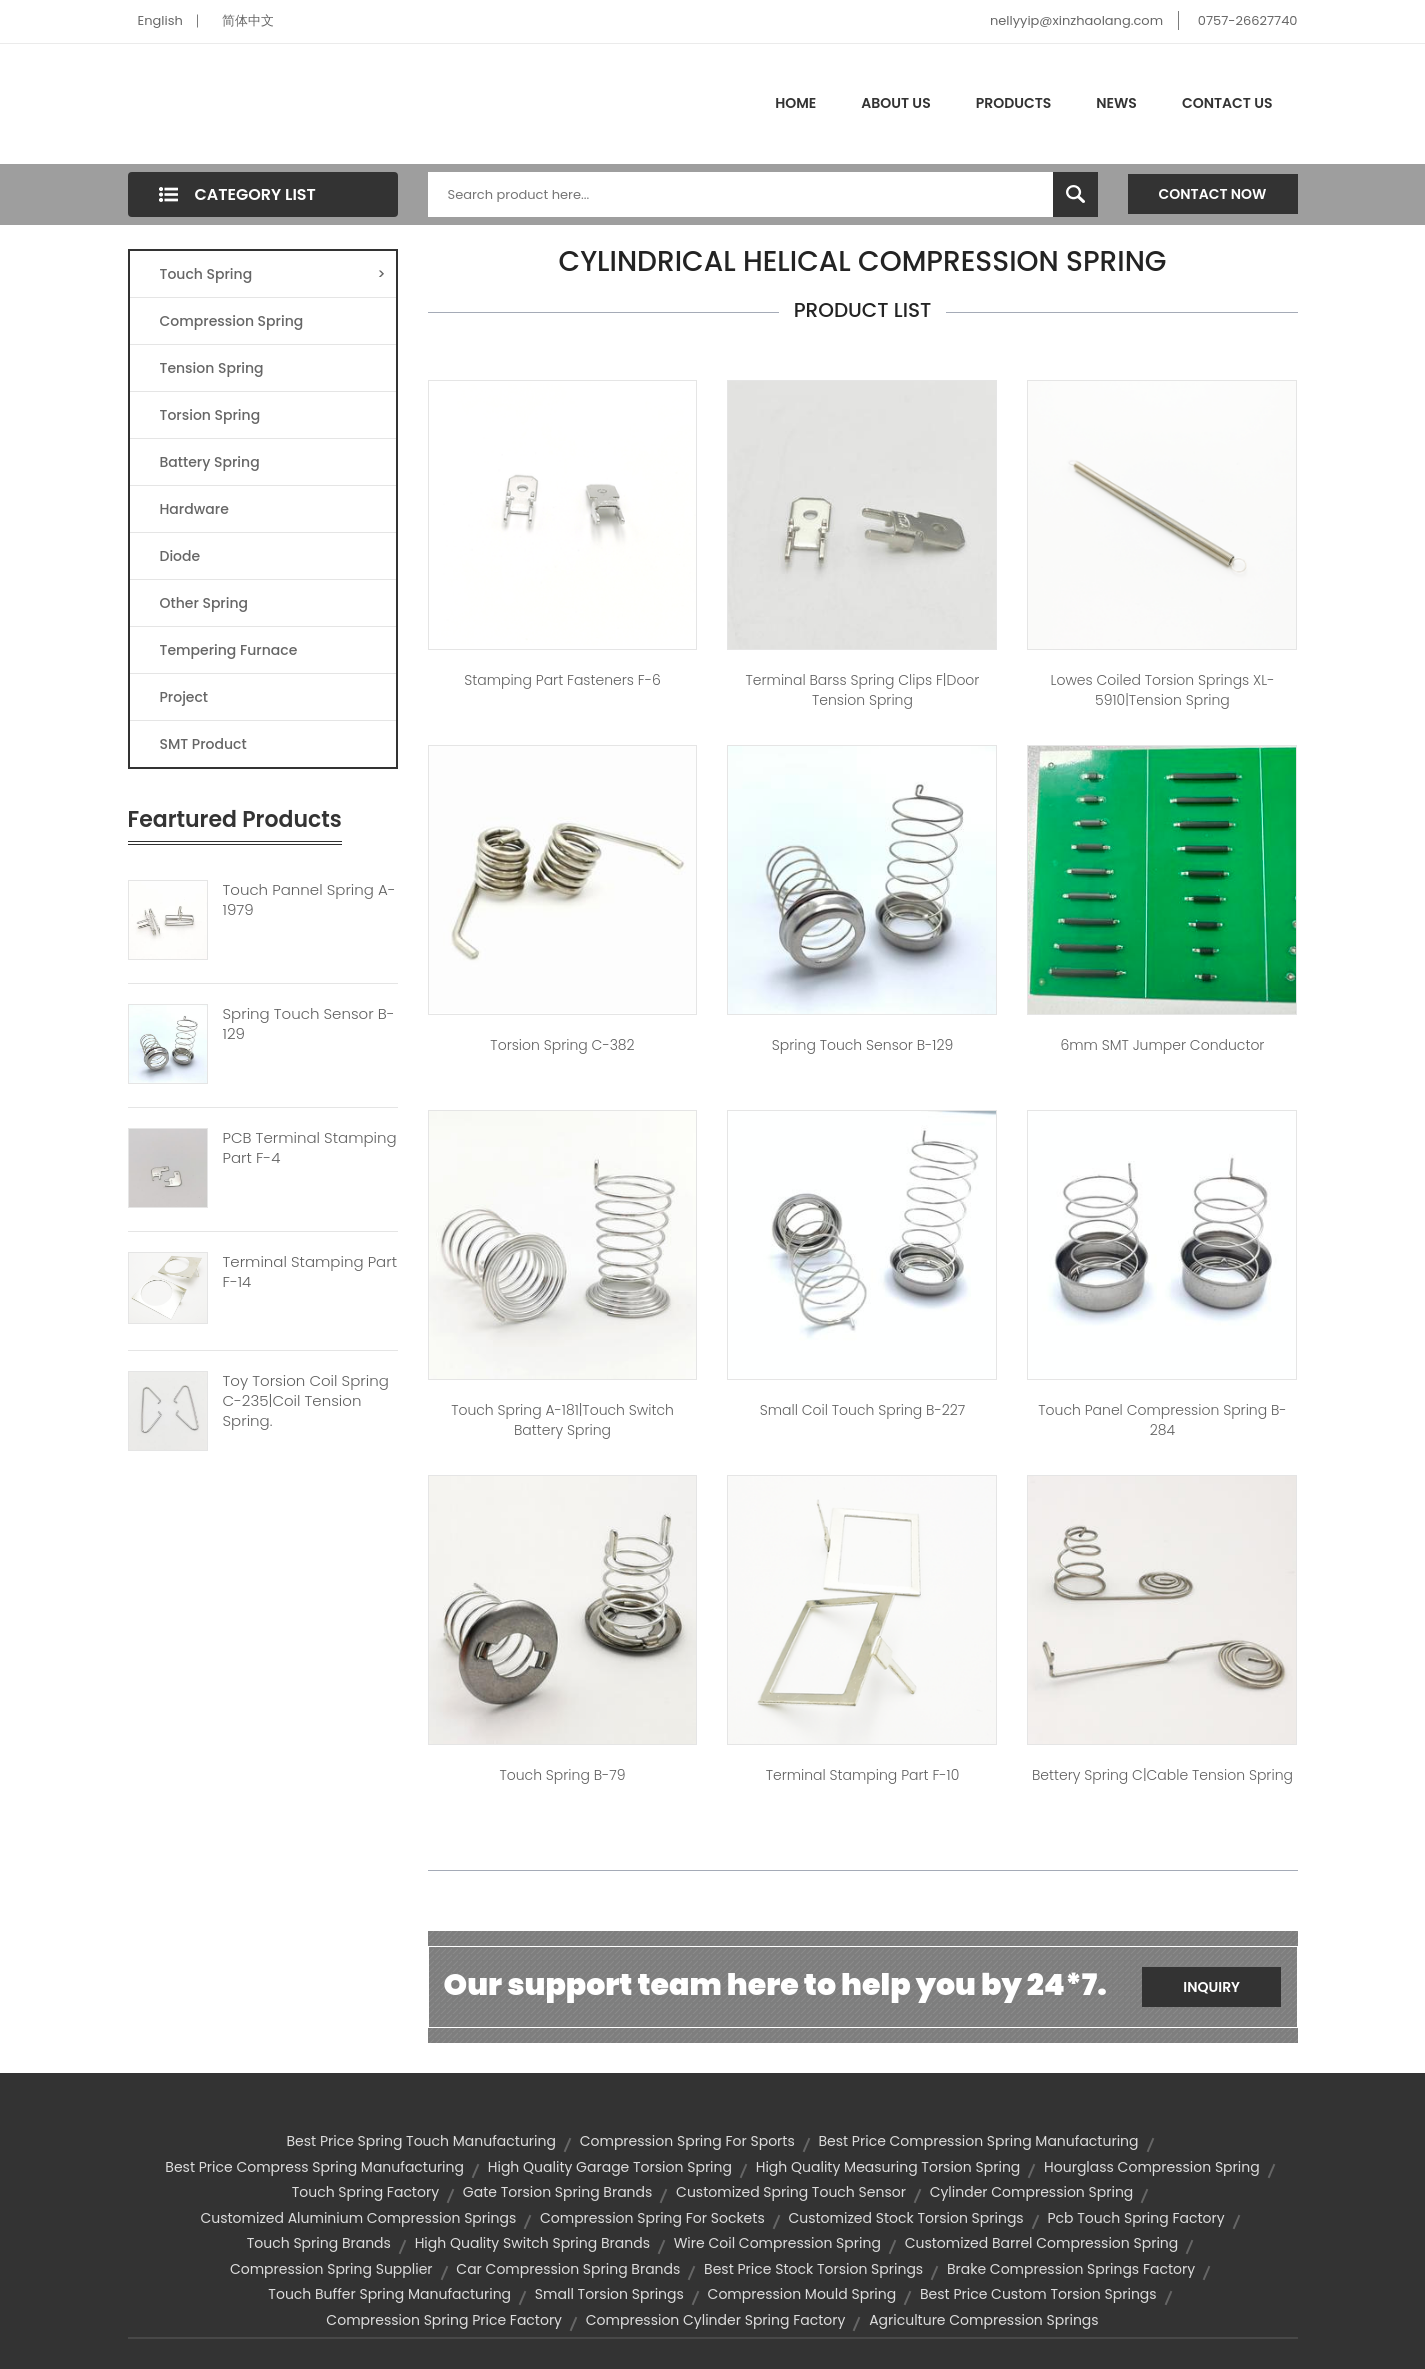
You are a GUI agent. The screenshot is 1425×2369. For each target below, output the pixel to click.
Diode (180, 556)
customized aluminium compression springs (358, 2218)
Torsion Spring (210, 415)
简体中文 (248, 20)
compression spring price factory (444, 2320)
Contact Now (1213, 194)
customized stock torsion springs (905, 2218)
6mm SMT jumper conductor (1162, 1045)
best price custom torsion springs (1038, 2294)
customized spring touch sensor (791, 2192)
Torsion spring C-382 (562, 1045)
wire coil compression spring (777, 2243)
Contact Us (1227, 103)
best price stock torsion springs (813, 2269)
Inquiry (1211, 1987)
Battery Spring (210, 462)
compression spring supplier (331, 2269)
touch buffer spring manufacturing (389, 2294)
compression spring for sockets (652, 2218)
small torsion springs (609, 2294)
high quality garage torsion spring (610, 2167)
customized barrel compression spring (1042, 2243)
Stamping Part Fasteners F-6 (562, 680)
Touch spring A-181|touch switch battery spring (562, 1420)
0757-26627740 (1248, 20)
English (160, 20)
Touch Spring (273, 274)
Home (795, 103)
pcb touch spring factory (1135, 2218)
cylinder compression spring (1032, 2192)
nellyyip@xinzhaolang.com (1076, 20)
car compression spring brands (568, 2269)
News (1116, 103)
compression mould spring (802, 2294)
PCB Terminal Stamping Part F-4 (310, 1148)
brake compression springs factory (1071, 2269)
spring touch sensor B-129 (862, 1045)
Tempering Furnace (229, 650)
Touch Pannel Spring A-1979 (309, 900)
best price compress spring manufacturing (314, 2167)
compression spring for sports (687, 2141)
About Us (895, 103)
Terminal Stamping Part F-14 (310, 1272)
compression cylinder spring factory (716, 2320)
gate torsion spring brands (558, 2192)
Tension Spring (212, 368)
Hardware (194, 509)
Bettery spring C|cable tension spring (1162, 1775)
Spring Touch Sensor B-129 (309, 1024)
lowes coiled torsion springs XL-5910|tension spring (1163, 690)
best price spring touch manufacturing (420, 2141)
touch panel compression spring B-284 (1162, 1420)
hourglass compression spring (1152, 2167)
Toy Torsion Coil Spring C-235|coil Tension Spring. (306, 1401)
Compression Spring (232, 321)
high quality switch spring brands (532, 2243)
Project (184, 697)
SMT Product (203, 744)
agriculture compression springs (984, 2320)
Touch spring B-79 (562, 1775)
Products (1014, 103)
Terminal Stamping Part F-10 (863, 1775)
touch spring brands (319, 2243)
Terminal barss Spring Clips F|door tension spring (863, 690)
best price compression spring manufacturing (978, 2141)
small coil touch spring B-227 (862, 1410)
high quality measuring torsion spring (888, 2167)
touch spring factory (365, 2192)
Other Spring (204, 603)
